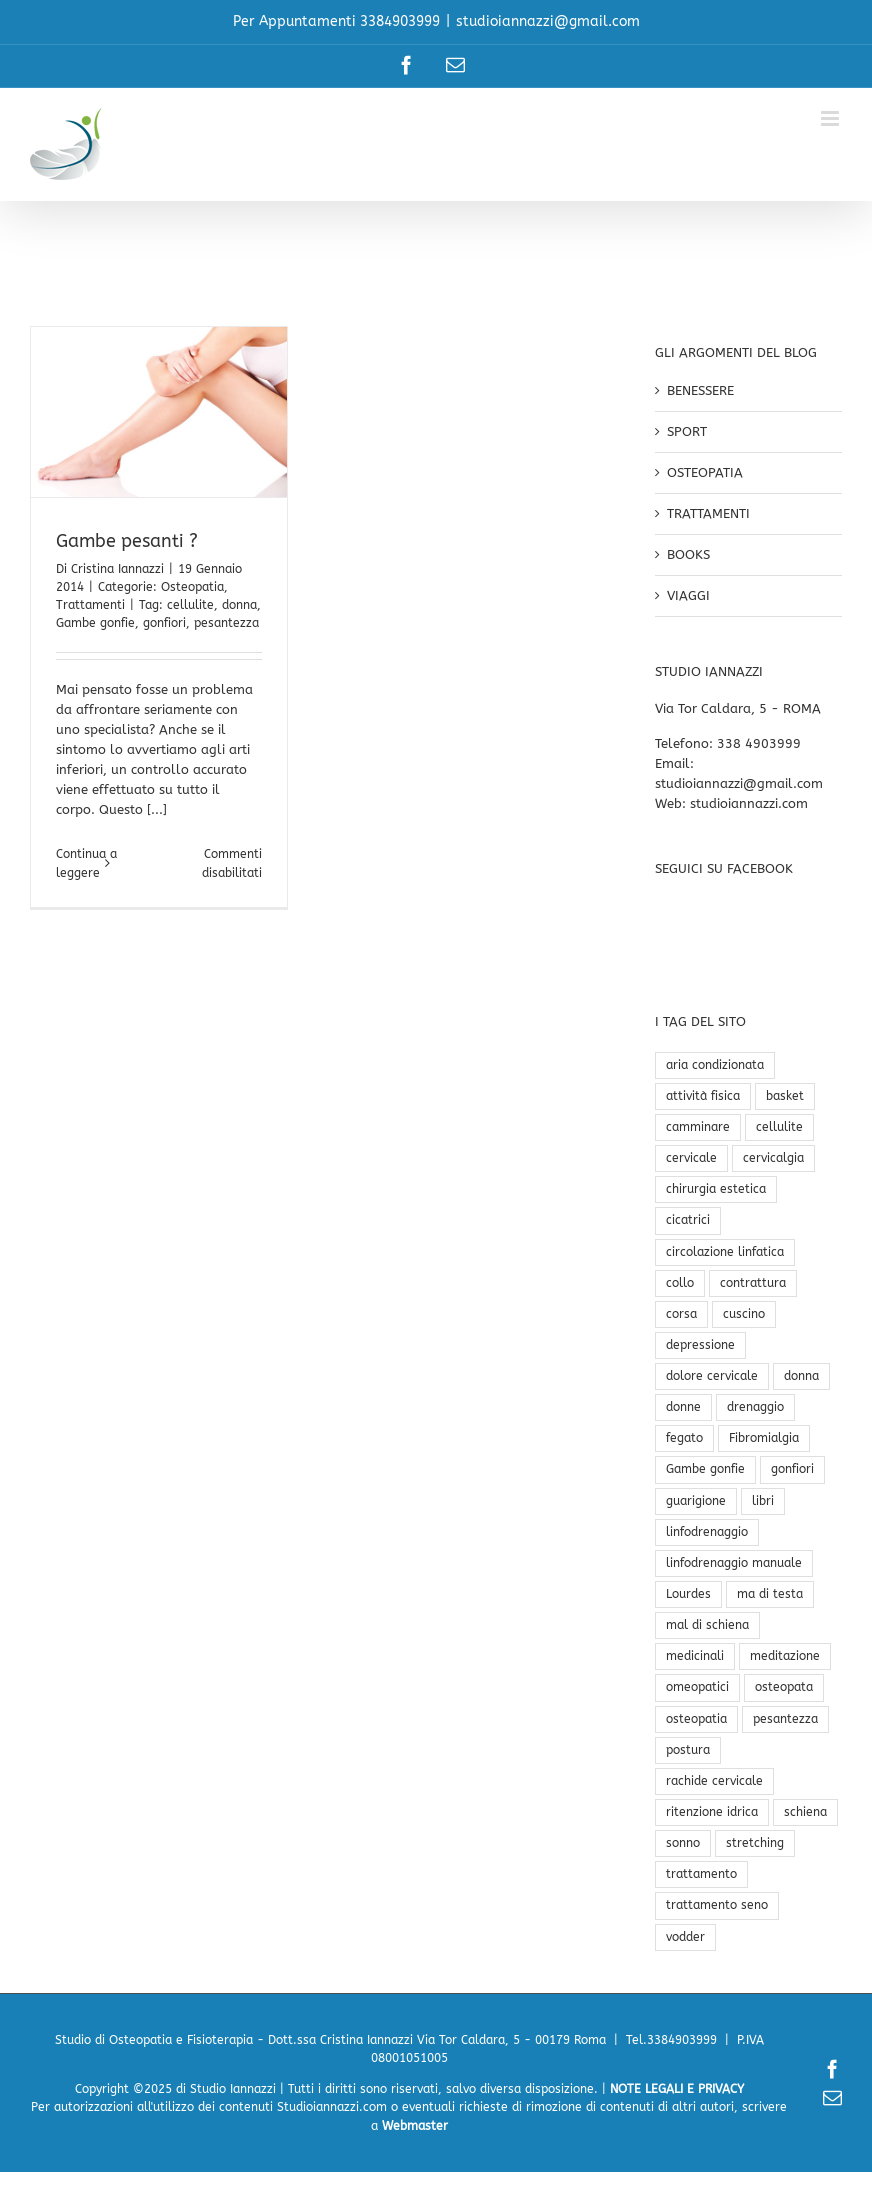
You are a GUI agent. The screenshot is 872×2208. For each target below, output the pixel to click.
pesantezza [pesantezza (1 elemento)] (785, 1719)
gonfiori (164, 623)
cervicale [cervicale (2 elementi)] (691, 1158)
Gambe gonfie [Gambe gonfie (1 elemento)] (705, 1469)
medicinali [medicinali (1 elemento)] (695, 1656)
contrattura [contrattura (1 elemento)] (753, 1283)
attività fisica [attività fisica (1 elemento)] (703, 1096)
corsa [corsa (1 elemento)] (681, 1314)
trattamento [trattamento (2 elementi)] (701, 1874)
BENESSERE (700, 390)
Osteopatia (192, 587)
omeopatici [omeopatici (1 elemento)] (697, 1687)
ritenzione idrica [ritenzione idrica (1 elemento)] (712, 1812)
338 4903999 (759, 743)
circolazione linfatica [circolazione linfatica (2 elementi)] (725, 1252)
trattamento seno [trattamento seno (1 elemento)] (717, 1905)
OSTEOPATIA (705, 472)
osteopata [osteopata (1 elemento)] (784, 1687)
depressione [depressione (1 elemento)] (700, 1345)
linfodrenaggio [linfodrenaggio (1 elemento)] (707, 1532)
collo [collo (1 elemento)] (680, 1283)
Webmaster (415, 2126)
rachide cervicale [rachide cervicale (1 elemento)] (714, 1781)
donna (239, 605)
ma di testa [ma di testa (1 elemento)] (770, 1594)
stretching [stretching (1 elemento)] (755, 1843)
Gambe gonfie (95, 623)
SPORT (687, 431)
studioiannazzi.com (749, 803)
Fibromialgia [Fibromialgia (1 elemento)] (764, 1438)
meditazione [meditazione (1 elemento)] (785, 1656)
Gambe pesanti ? (127, 541)
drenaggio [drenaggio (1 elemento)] (755, 1407)
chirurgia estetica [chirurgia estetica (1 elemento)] (716, 1189)
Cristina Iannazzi (117, 569)
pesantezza (226, 623)
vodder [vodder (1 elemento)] (685, 1937)
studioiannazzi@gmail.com (548, 21)
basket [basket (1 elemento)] (785, 1096)
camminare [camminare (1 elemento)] (698, 1127)
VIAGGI (688, 595)
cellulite (190, 605)
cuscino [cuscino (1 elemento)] (744, 1314)
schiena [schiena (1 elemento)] (805, 1812)
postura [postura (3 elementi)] (688, 1750)
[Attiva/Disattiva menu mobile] (831, 118)
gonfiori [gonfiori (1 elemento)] (792, 1469)
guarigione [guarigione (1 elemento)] (696, 1501)
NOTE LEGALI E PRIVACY (677, 2089)
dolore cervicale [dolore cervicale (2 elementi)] (712, 1376)
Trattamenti (90, 605)
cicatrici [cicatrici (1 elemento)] (688, 1220)
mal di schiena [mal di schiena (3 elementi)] (707, 1625)
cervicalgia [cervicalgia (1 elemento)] (773, 1158)
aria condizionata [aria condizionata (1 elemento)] (715, 1065)
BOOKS (688, 554)
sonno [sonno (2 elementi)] (683, 1843)
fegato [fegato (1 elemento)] (684, 1438)
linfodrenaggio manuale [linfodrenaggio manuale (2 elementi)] (734, 1563)
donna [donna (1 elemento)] (801, 1376)
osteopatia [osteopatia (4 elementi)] (696, 1719)
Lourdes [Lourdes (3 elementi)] (688, 1594)
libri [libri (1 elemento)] (763, 1501)
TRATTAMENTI (708, 513)
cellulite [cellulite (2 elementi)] (779, 1127)
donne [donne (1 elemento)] (683, 1407)
